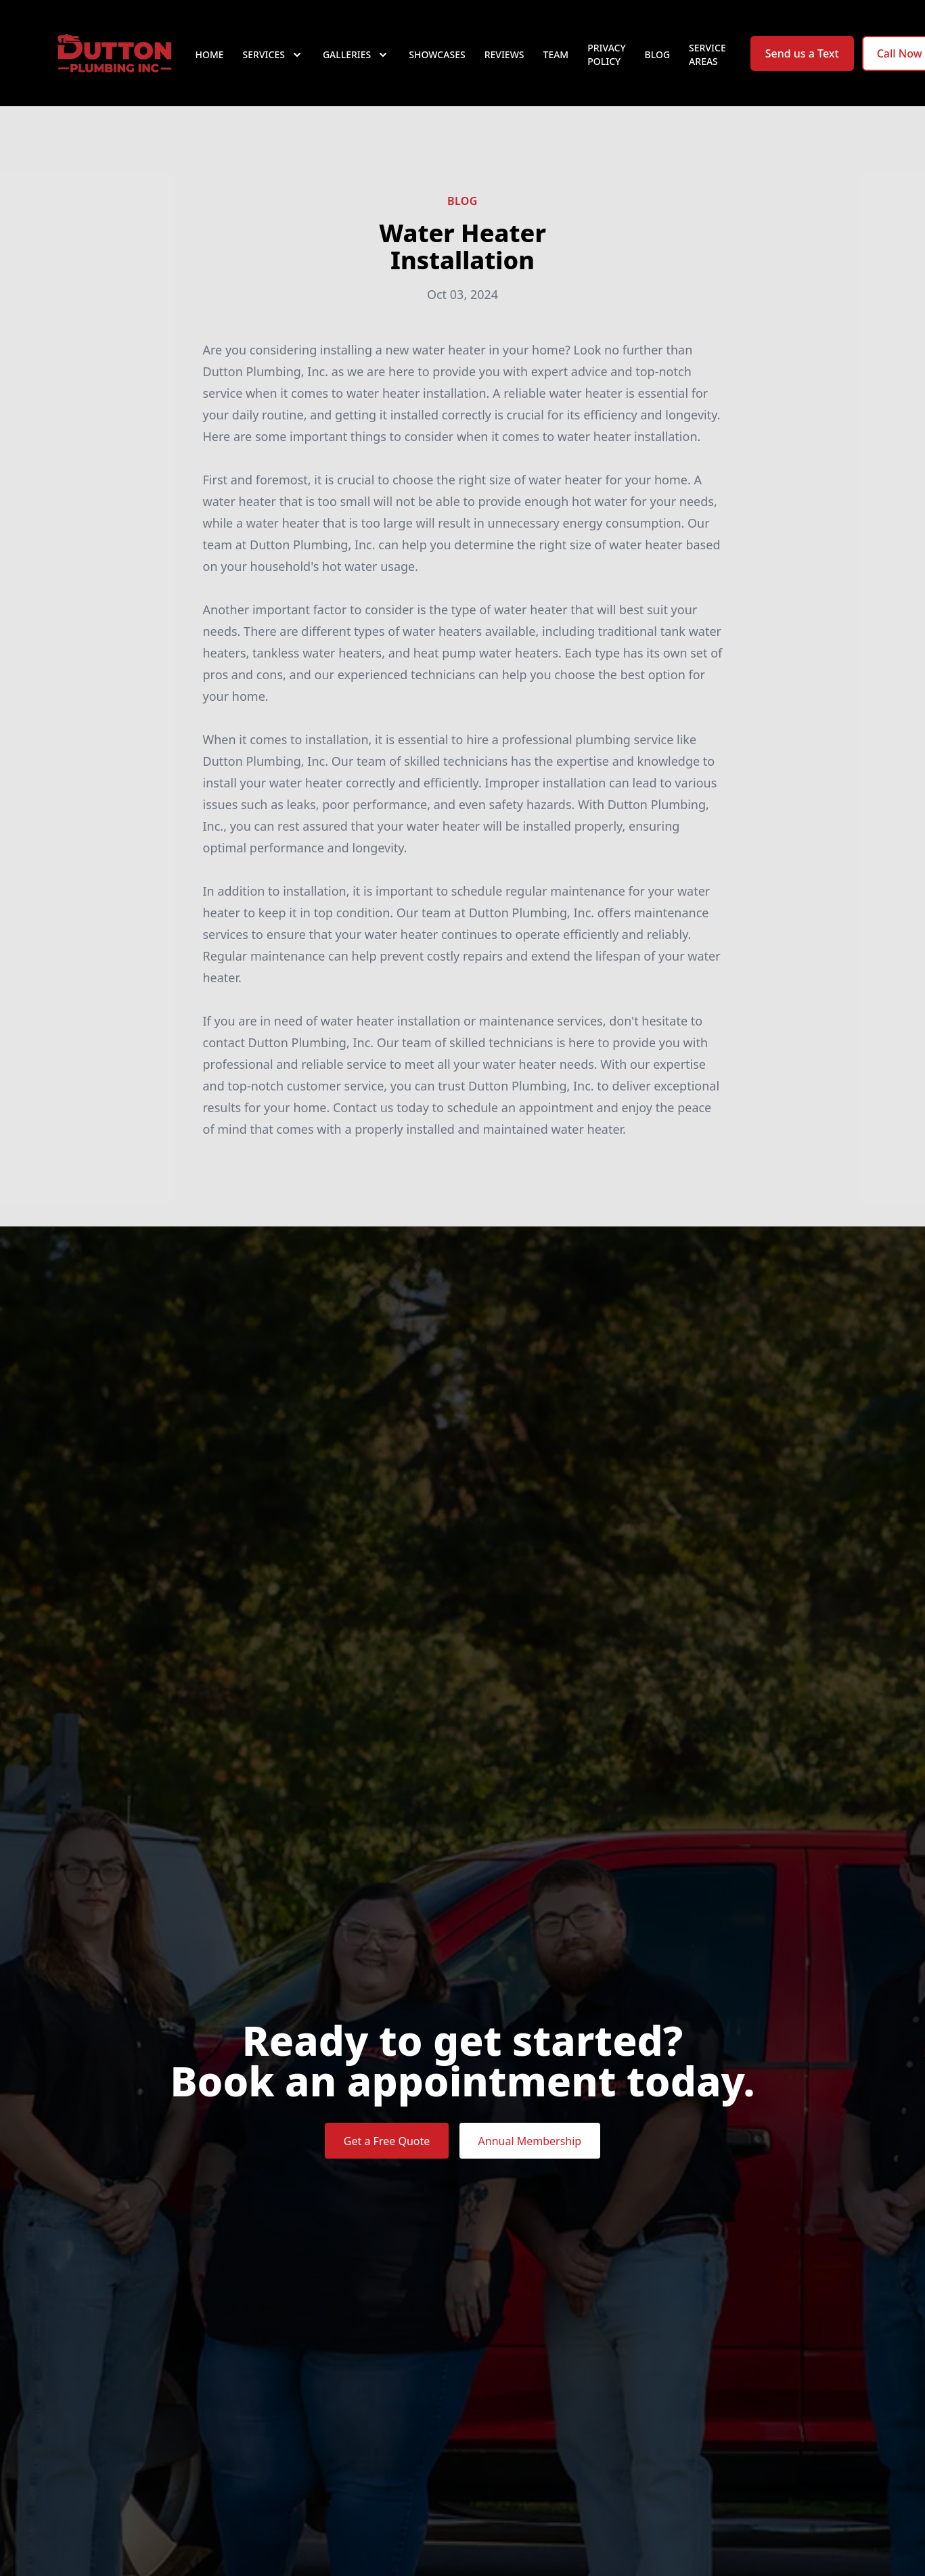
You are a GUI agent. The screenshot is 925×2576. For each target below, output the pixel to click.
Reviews (504, 60)
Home (210, 60)
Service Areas (707, 60)
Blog (658, 60)
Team (556, 60)
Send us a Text (802, 59)
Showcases (437, 60)
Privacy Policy (606, 60)
